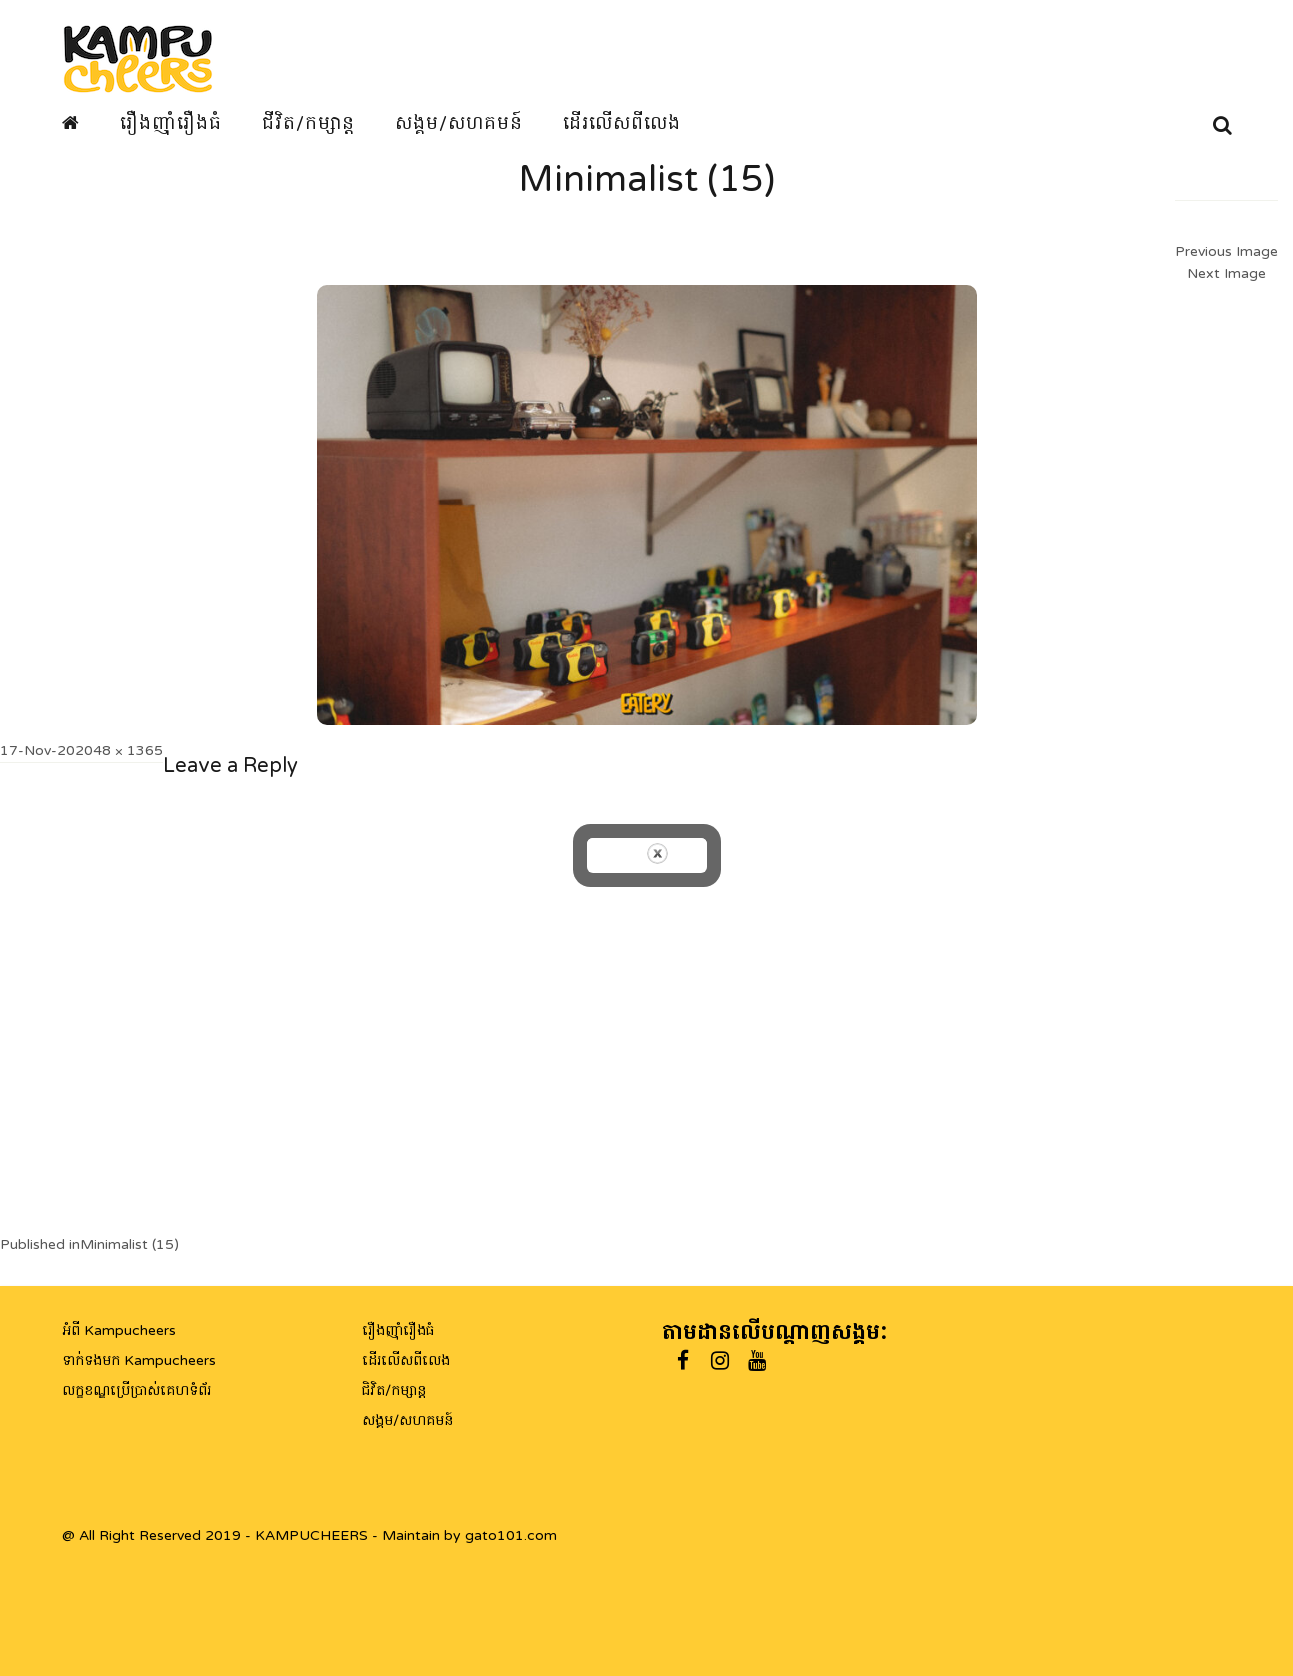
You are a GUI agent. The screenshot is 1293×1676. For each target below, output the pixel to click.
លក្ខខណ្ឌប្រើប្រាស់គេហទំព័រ (136, 1390)
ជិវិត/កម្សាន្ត (394, 1390)
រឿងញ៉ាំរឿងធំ (171, 123)
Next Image (1226, 273)
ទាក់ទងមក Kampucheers (139, 1360)
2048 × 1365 (119, 750)
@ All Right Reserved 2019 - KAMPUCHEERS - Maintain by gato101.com (309, 1535)
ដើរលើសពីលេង (622, 123)
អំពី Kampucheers (119, 1330)
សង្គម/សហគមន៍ (459, 123)
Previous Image (1226, 251)
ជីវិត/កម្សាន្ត (308, 123)
